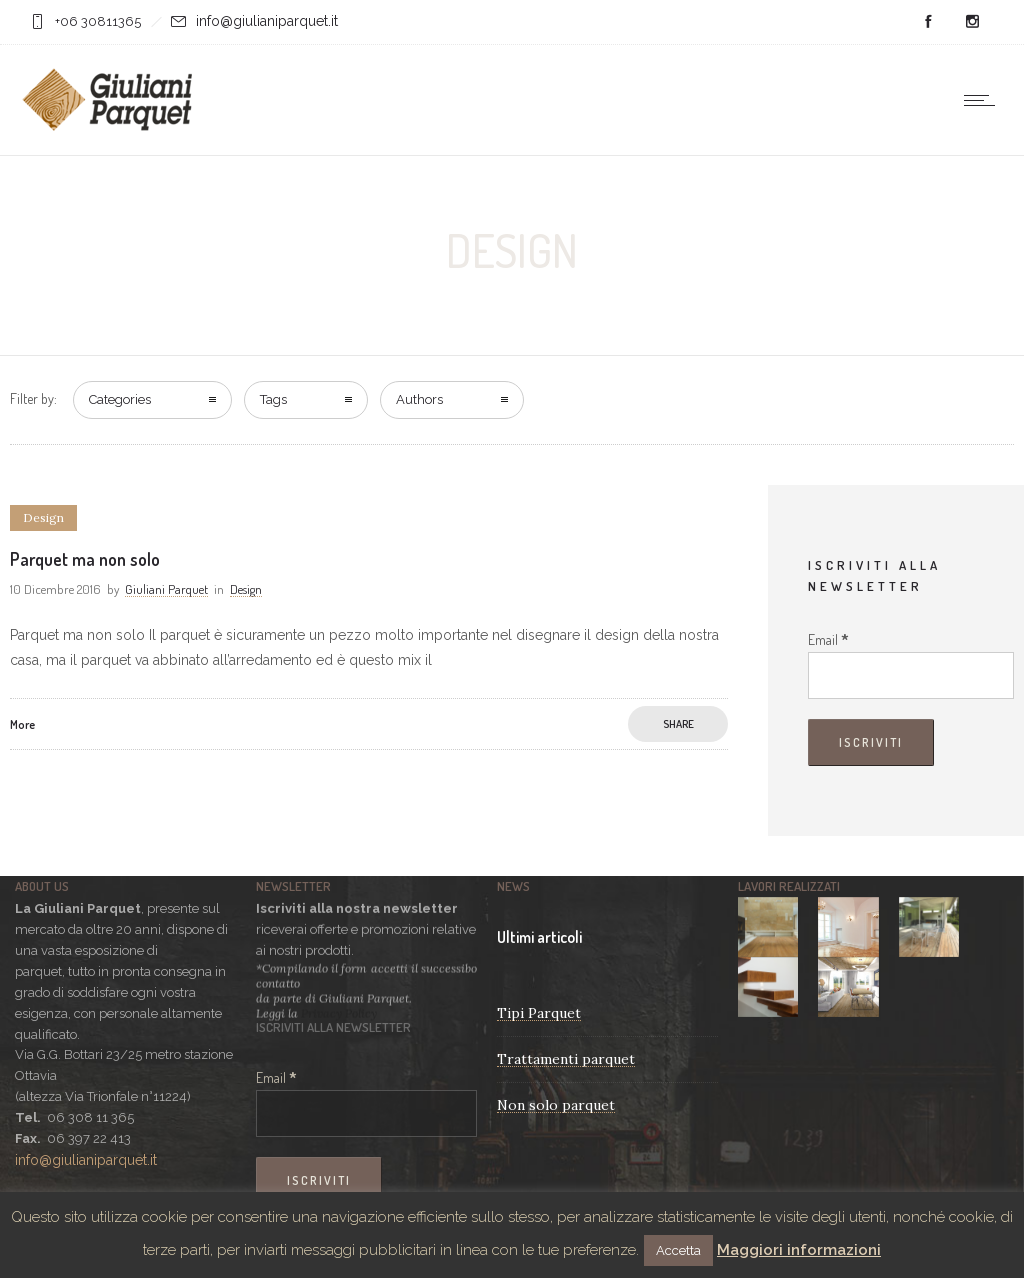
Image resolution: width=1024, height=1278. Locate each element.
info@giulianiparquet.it (267, 21)
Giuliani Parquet (166, 589)
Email (828, 639)
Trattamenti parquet (566, 1059)
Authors (419, 399)
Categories (120, 399)
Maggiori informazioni (799, 1250)
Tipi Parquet (539, 1013)
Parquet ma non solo (85, 559)
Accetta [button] (678, 1250)
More (22, 724)
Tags (273, 399)
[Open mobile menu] (984, 100)
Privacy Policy (339, 1011)
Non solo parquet (556, 1105)
